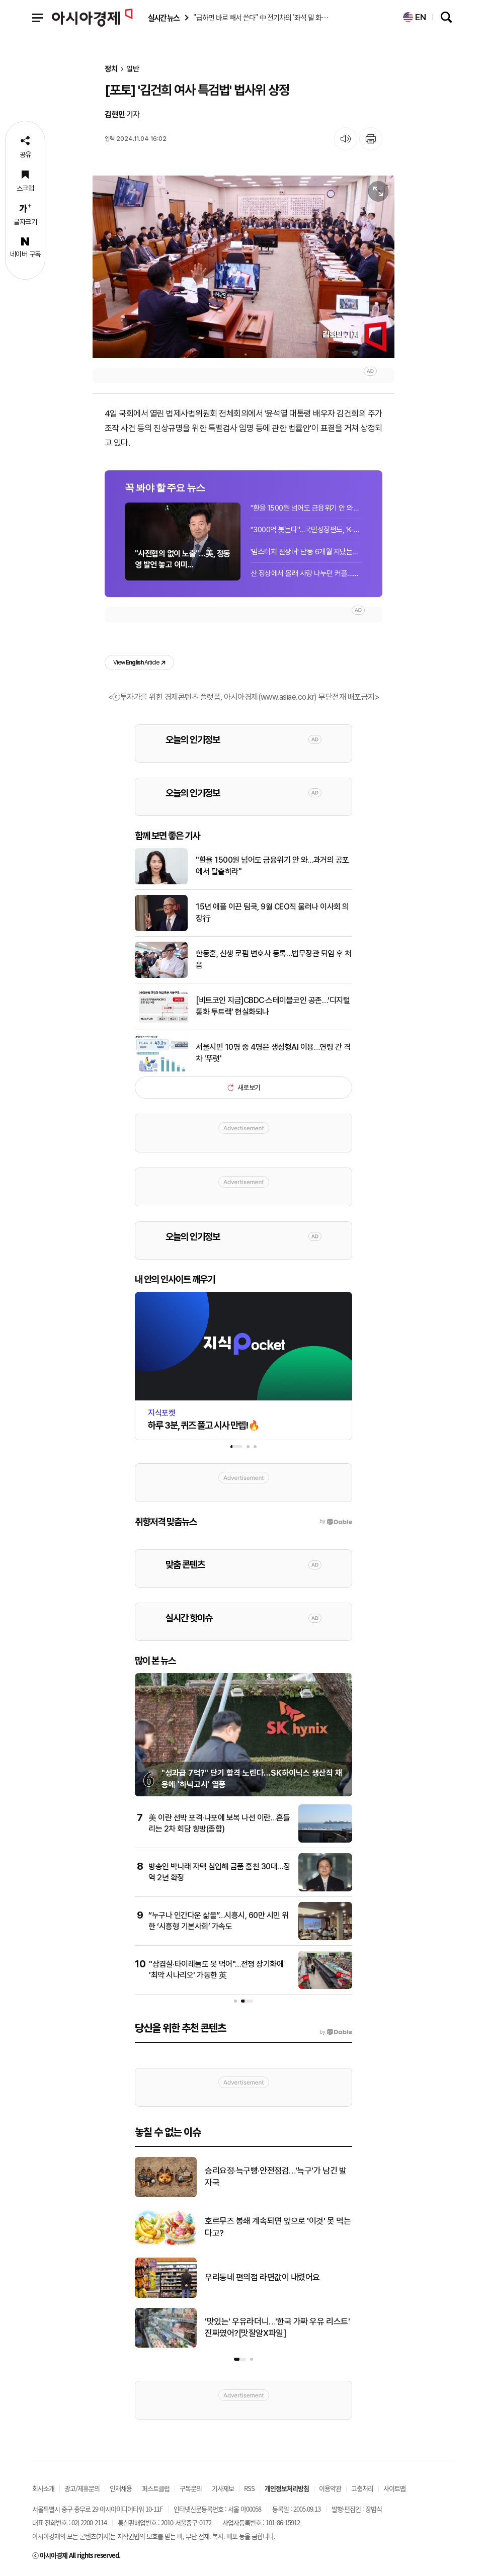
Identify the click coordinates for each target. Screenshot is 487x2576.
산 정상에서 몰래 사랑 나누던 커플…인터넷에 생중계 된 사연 (306, 573)
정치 (111, 69)
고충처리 (362, 2488)
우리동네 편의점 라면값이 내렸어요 (262, 2277)
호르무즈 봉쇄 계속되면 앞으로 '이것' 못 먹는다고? (278, 2227)
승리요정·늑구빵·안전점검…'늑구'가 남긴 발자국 (275, 2177)
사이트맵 (394, 2488)
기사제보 (223, 2488)
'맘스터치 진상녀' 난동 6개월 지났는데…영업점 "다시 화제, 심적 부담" (306, 551)
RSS (249, 2488)
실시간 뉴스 (163, 18)
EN (414, 17)
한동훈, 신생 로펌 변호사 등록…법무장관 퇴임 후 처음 (274, 959)
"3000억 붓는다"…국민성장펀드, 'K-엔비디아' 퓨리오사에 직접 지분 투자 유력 (306, 529)
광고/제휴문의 (82, 2488)
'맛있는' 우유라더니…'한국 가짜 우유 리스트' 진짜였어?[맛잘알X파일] (277, 2327)
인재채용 (121, 2488)
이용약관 (330, 2488)
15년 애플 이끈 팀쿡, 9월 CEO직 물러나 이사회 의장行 (272, 912)
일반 (132, 69)
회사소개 (43, 2488)
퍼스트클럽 (156, 2488)
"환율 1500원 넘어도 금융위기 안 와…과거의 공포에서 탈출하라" (272, 865)
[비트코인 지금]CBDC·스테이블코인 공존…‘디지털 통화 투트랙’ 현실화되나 (273, 1005)
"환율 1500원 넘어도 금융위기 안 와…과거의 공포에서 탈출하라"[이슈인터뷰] (306, 508)
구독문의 (191, 2488)
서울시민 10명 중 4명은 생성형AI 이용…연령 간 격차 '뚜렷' (273, 1052)
